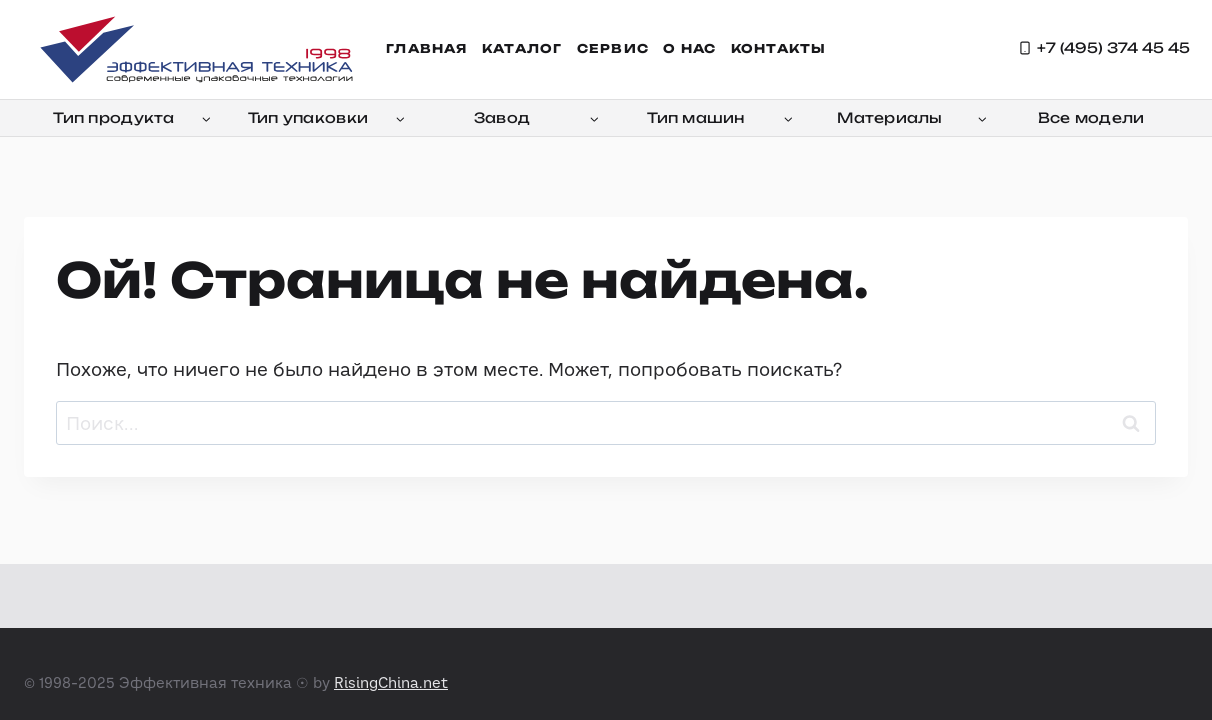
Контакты (779, 48)
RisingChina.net (391, 682)
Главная (426, 48)
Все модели (1091, 117)
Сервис (613, 48)
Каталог (522, 48)
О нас (689, 48)
